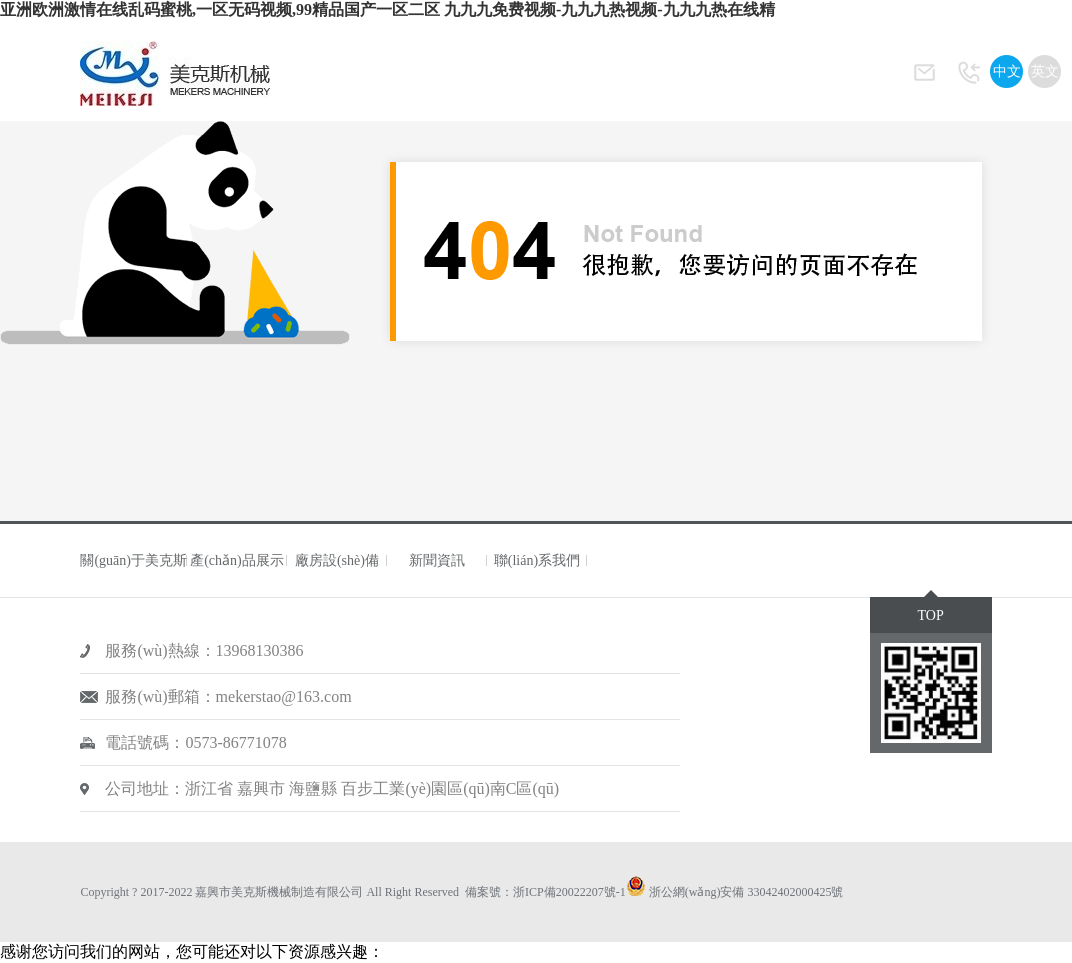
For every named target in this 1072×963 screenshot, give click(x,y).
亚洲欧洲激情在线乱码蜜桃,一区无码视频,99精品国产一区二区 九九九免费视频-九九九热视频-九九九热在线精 (387, 9)
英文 (1045, 71)
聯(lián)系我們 (537, 560)
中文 (1007, 71)
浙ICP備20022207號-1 (569, 892)
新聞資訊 (437, 560)
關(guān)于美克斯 (133, 560)
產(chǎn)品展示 (237, 560)
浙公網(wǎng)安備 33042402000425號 (746, 892)
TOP (930, 615)
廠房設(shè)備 (337, 560)
